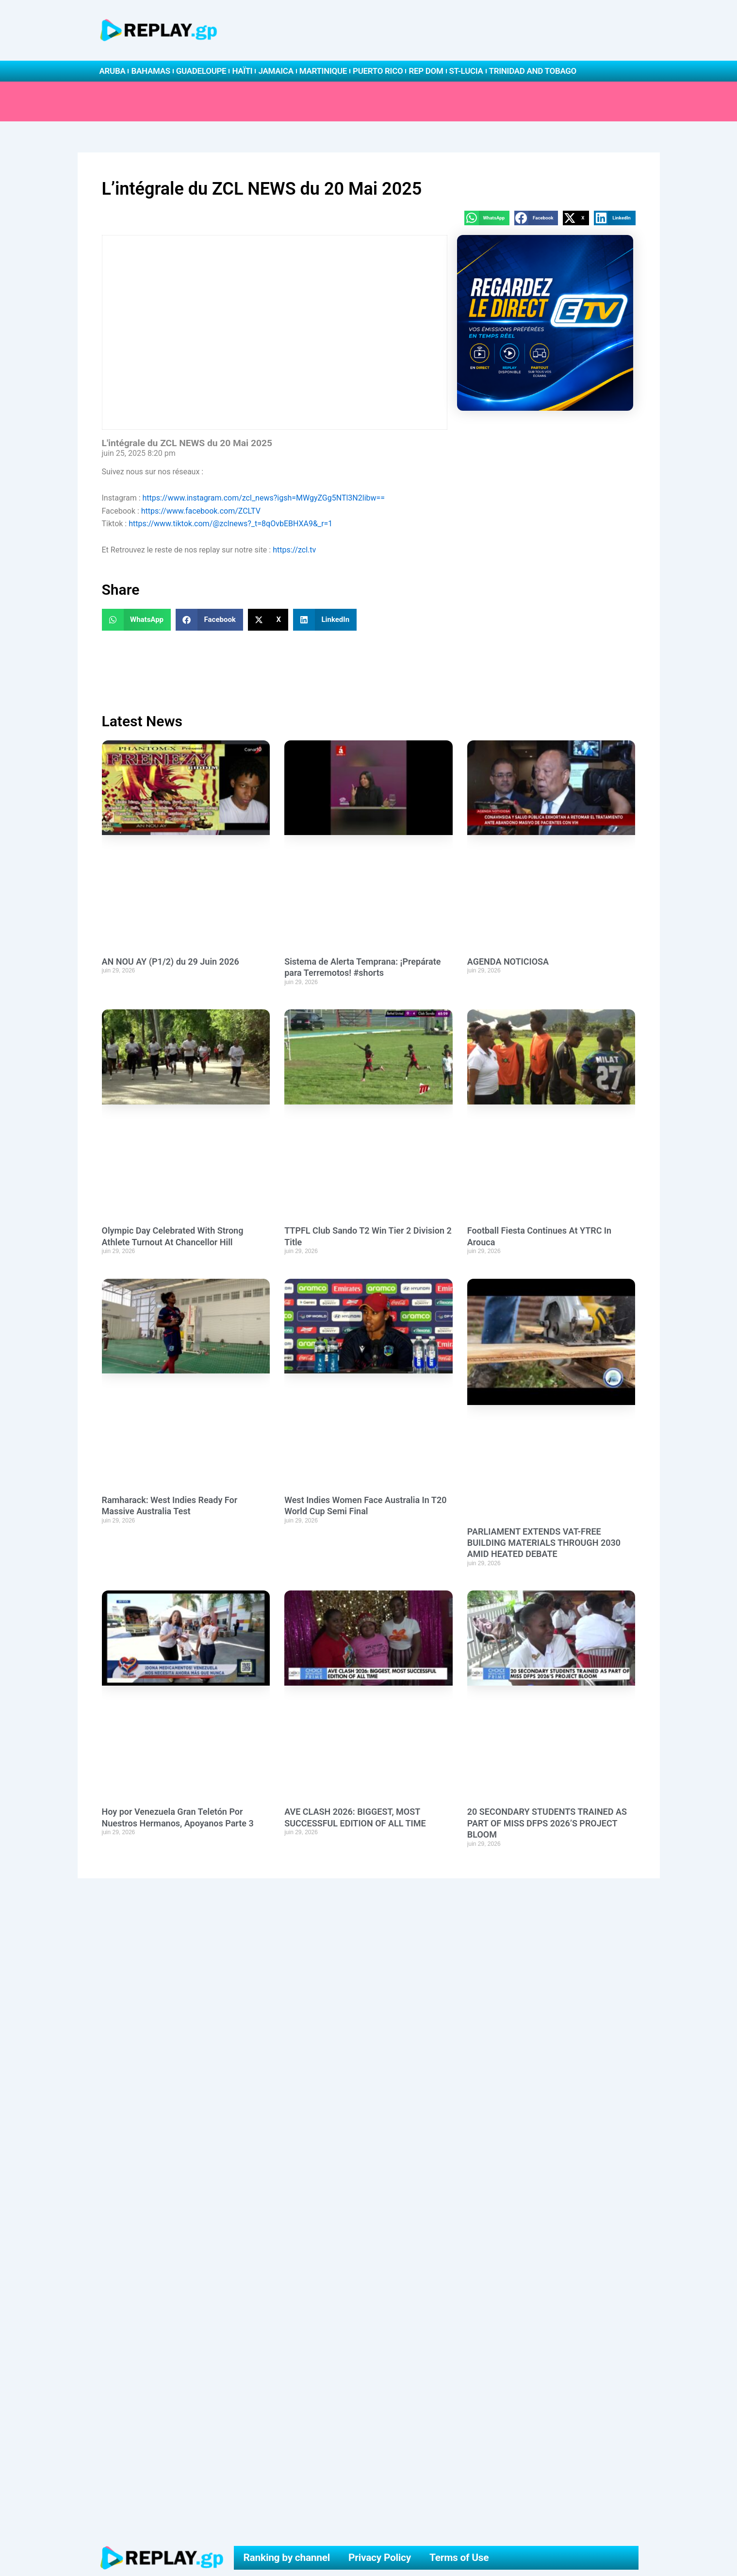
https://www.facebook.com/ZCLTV (201, 511)
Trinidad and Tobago (532, 71)
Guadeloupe (201, 71)
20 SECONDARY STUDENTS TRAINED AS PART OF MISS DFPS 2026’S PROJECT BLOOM (547, 1823)
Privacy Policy (379, 2557)
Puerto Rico (378, 71)
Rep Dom (426, 71)
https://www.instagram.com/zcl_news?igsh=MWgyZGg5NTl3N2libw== (264, 497)
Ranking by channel (286, 2557)
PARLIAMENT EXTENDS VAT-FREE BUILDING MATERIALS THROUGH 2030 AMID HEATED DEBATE (544, 1542)
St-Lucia (466, 71)
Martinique (323, 71)
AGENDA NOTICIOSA (508, 961)
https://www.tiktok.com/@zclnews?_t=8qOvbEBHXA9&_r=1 (230, 523)
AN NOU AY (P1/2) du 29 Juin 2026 (170, 961)
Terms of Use (459, 2557)
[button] (486, 218)
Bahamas (150, 71)
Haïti (242, 71)
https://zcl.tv (294, 549)
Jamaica (275, 71)
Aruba (112, 71)
